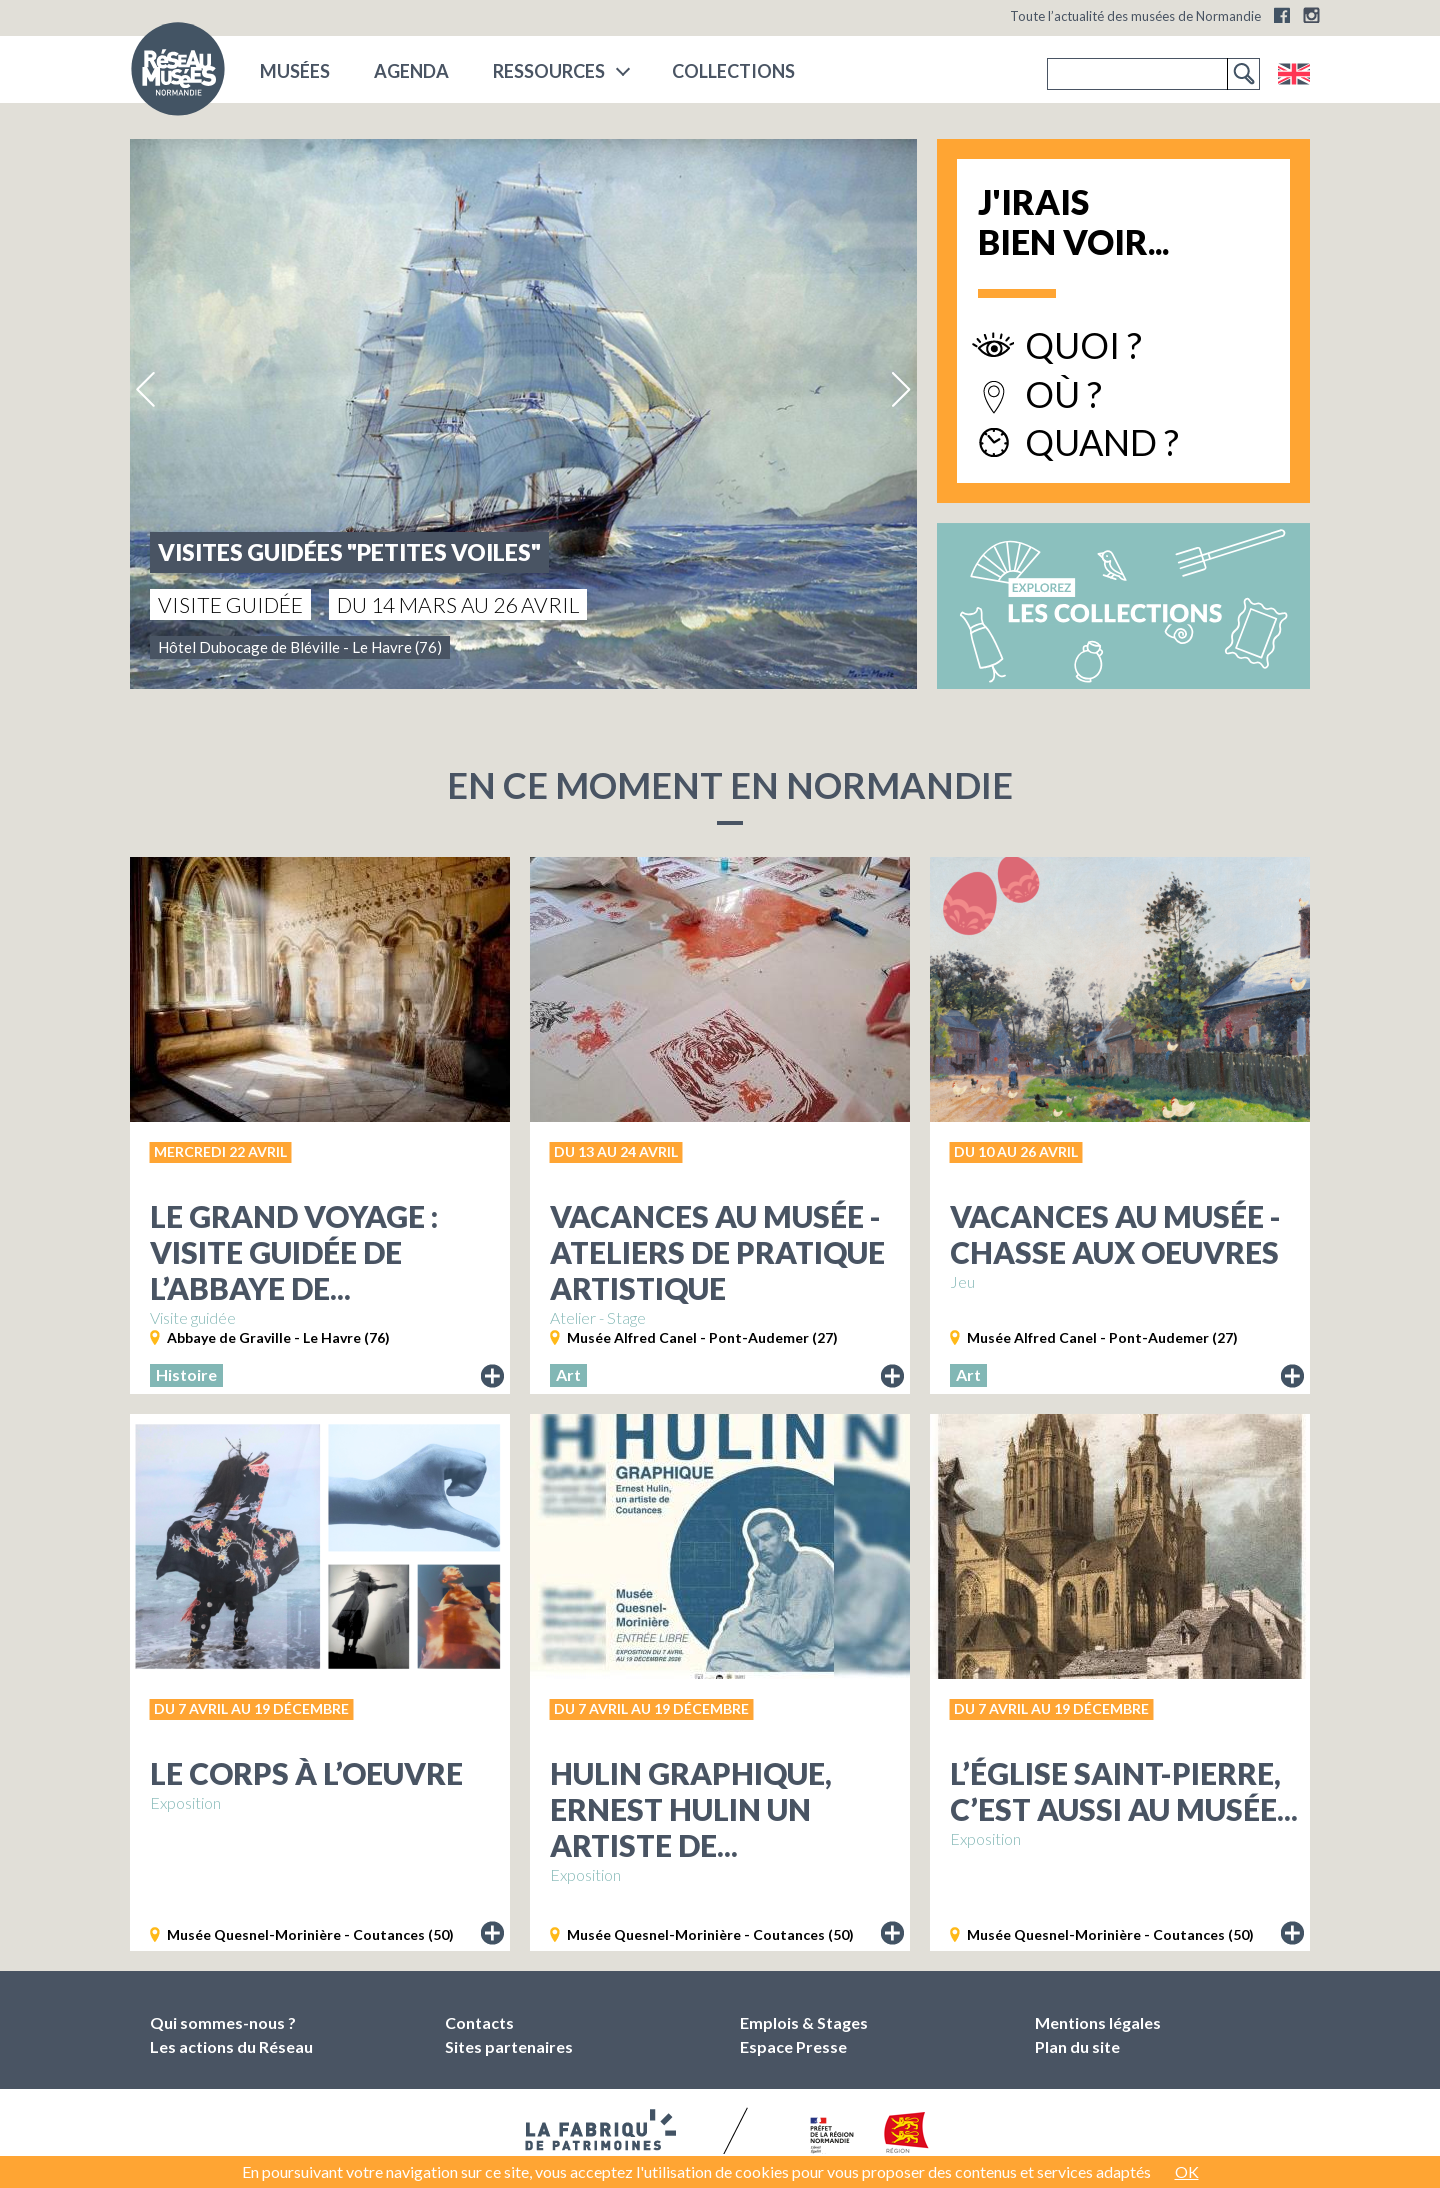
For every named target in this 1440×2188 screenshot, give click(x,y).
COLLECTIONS (733, 71)
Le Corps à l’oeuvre (306, 1773)
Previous (147, 390)
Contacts (479, 2022)
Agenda (411, 71)
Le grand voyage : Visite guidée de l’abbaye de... (294, 1252)
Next (900, 390)
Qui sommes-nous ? (223, 2022)
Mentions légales (1098, 2022)
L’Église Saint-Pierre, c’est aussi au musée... (1124, 1791)
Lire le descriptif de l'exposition (493, 1377)
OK (1187, 2171)
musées (295, 71)
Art (568, 1374)
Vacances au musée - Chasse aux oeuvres (1115, 1234)
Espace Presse (793, 2046)
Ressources (549, 71)
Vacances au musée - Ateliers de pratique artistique (717, 1252)
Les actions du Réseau (231, 2046)
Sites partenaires (509, 2046)
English (1293, 74)
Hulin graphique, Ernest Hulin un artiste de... (691, 1809)
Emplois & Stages (804, 2022)
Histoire (186, 1374)
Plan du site (1077, 2046)
